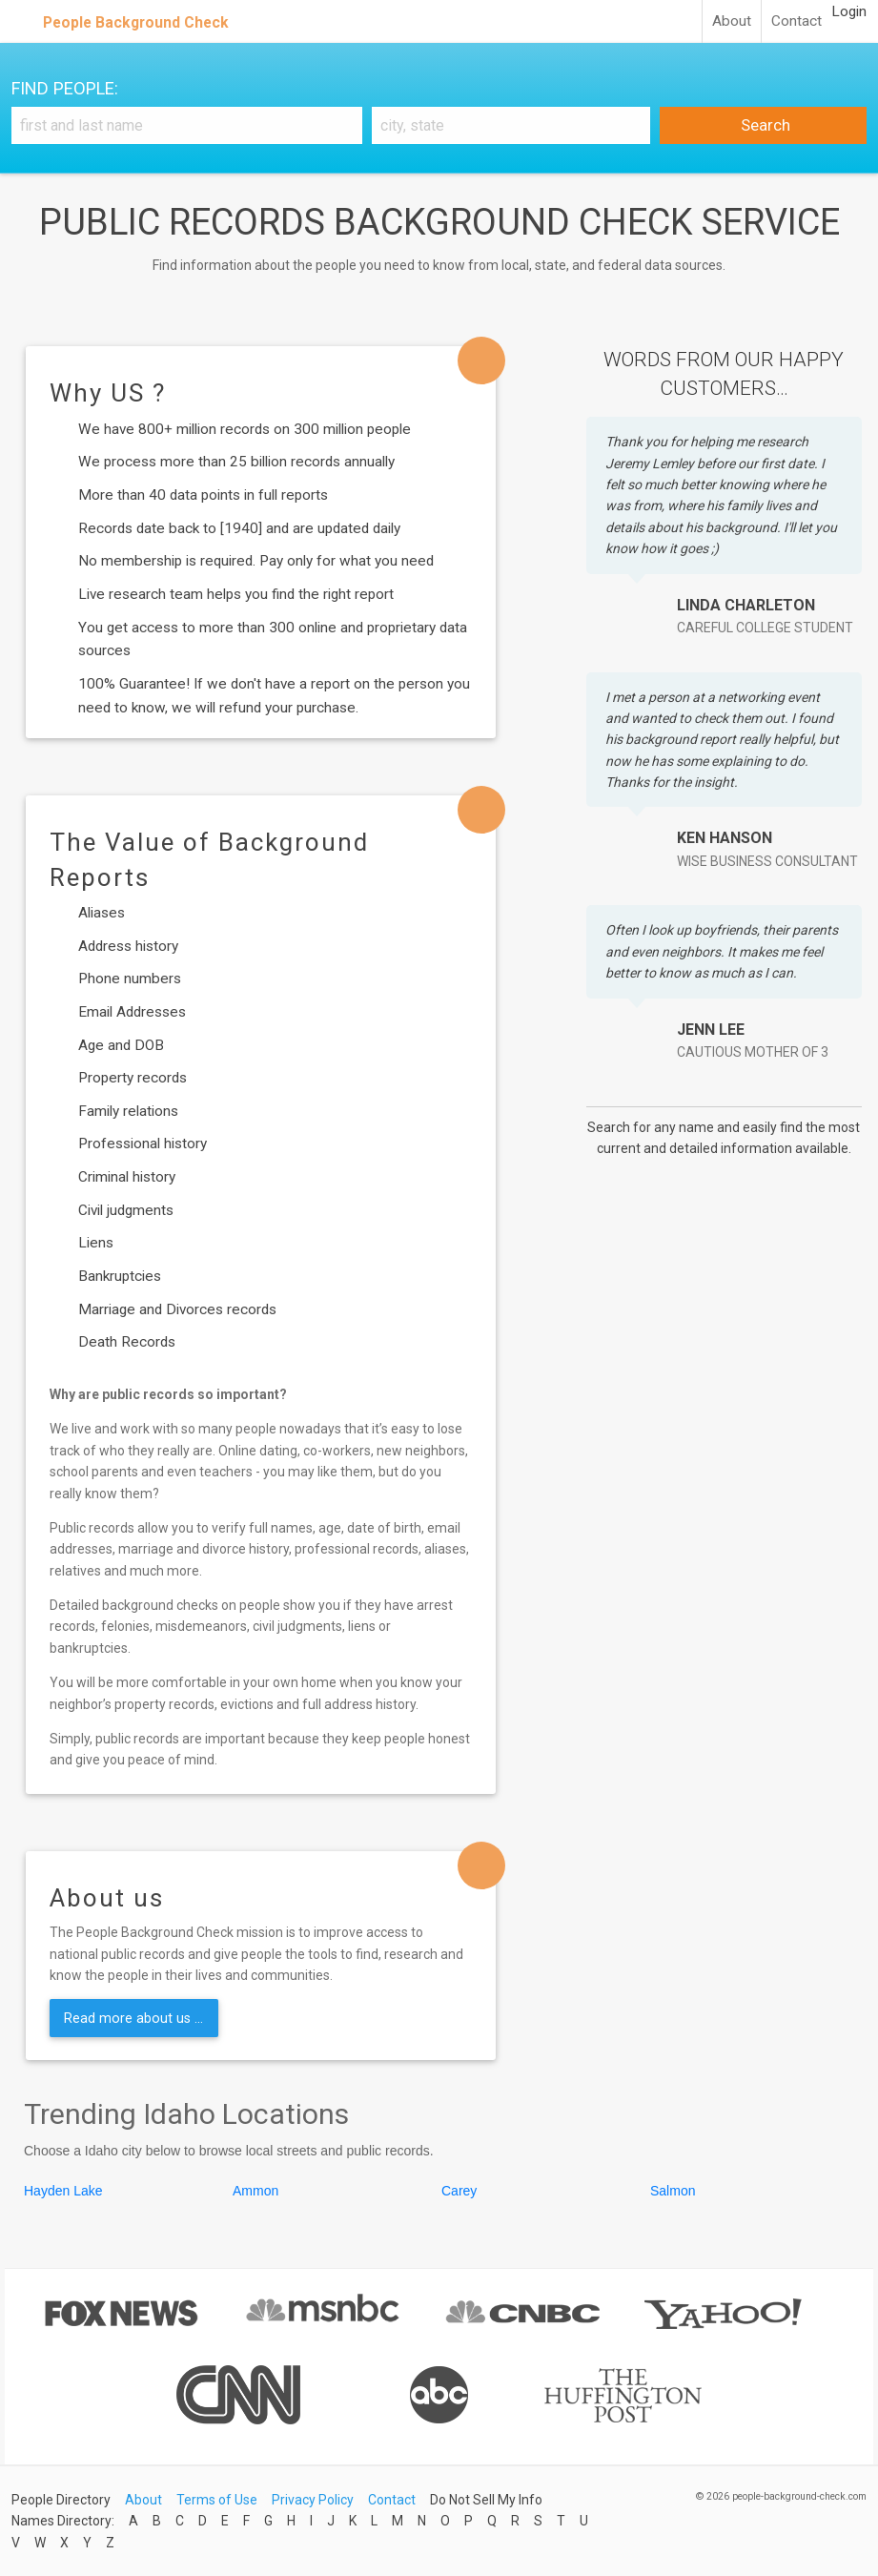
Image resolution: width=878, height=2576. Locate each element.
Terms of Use (216, 2499)
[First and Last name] (186, 125)
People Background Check (136, 22)
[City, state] (511, 125)
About (731, 21)
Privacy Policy (313, 2499)
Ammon (255, 2190)
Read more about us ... (133, 2018)
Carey (459, 2190)
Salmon (672, 2190)
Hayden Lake (63, 2190)
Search (763, 124)
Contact (796, 21)
